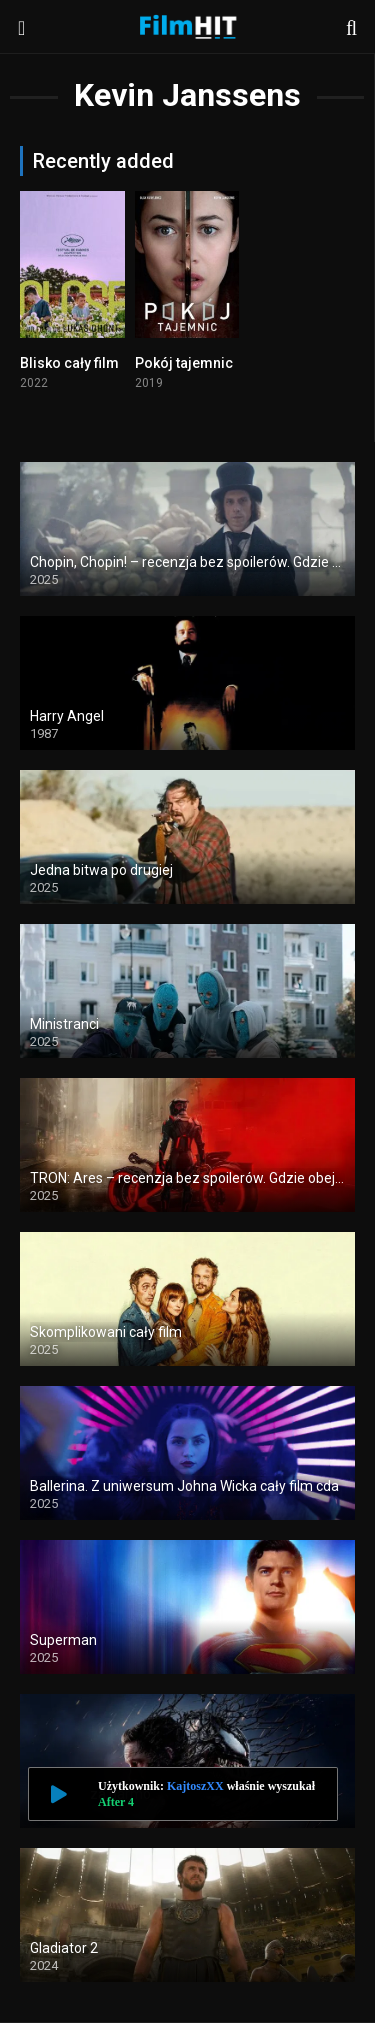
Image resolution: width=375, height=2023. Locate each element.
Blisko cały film (69, 363)
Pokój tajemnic (184, 363)
